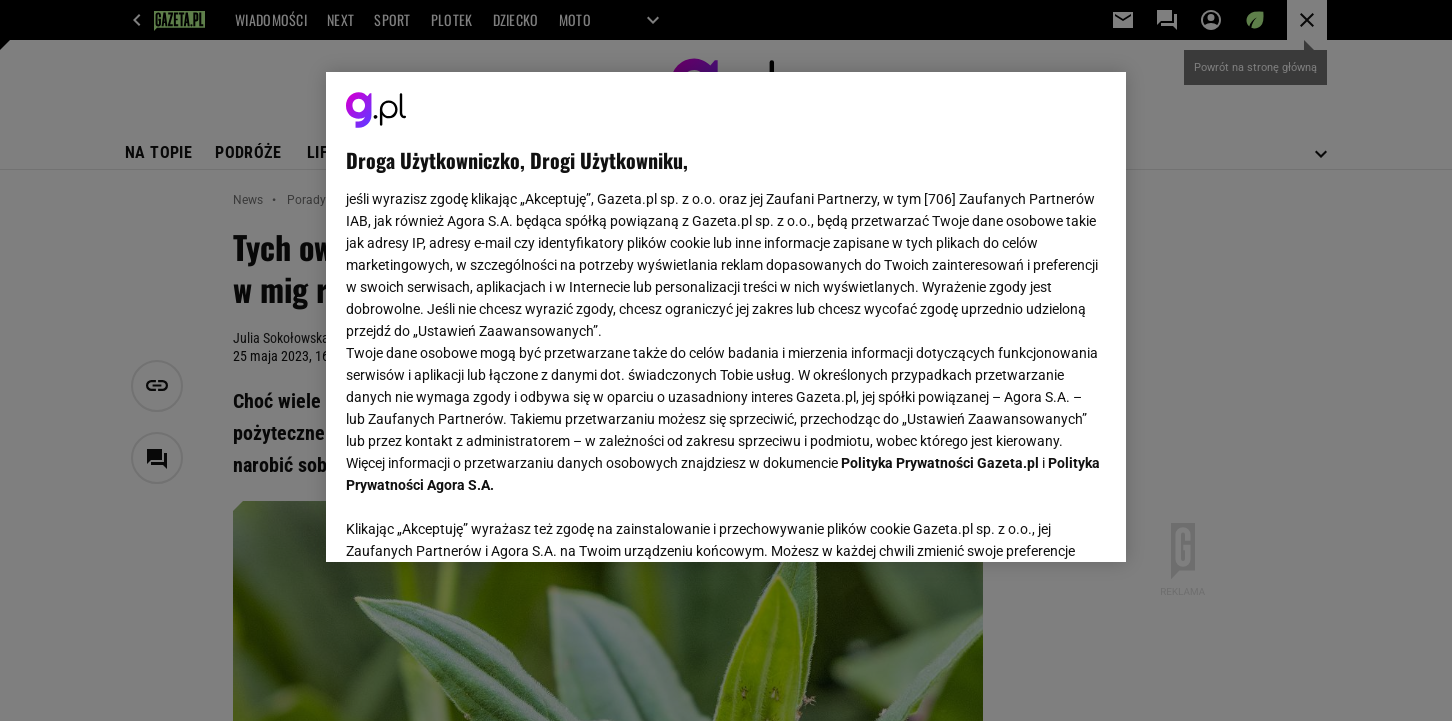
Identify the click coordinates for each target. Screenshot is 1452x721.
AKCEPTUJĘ (1038, 523)
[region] (726, 317)
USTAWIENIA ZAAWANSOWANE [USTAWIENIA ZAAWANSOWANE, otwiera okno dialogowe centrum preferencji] (476, 522)
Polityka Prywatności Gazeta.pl (940, 463)
